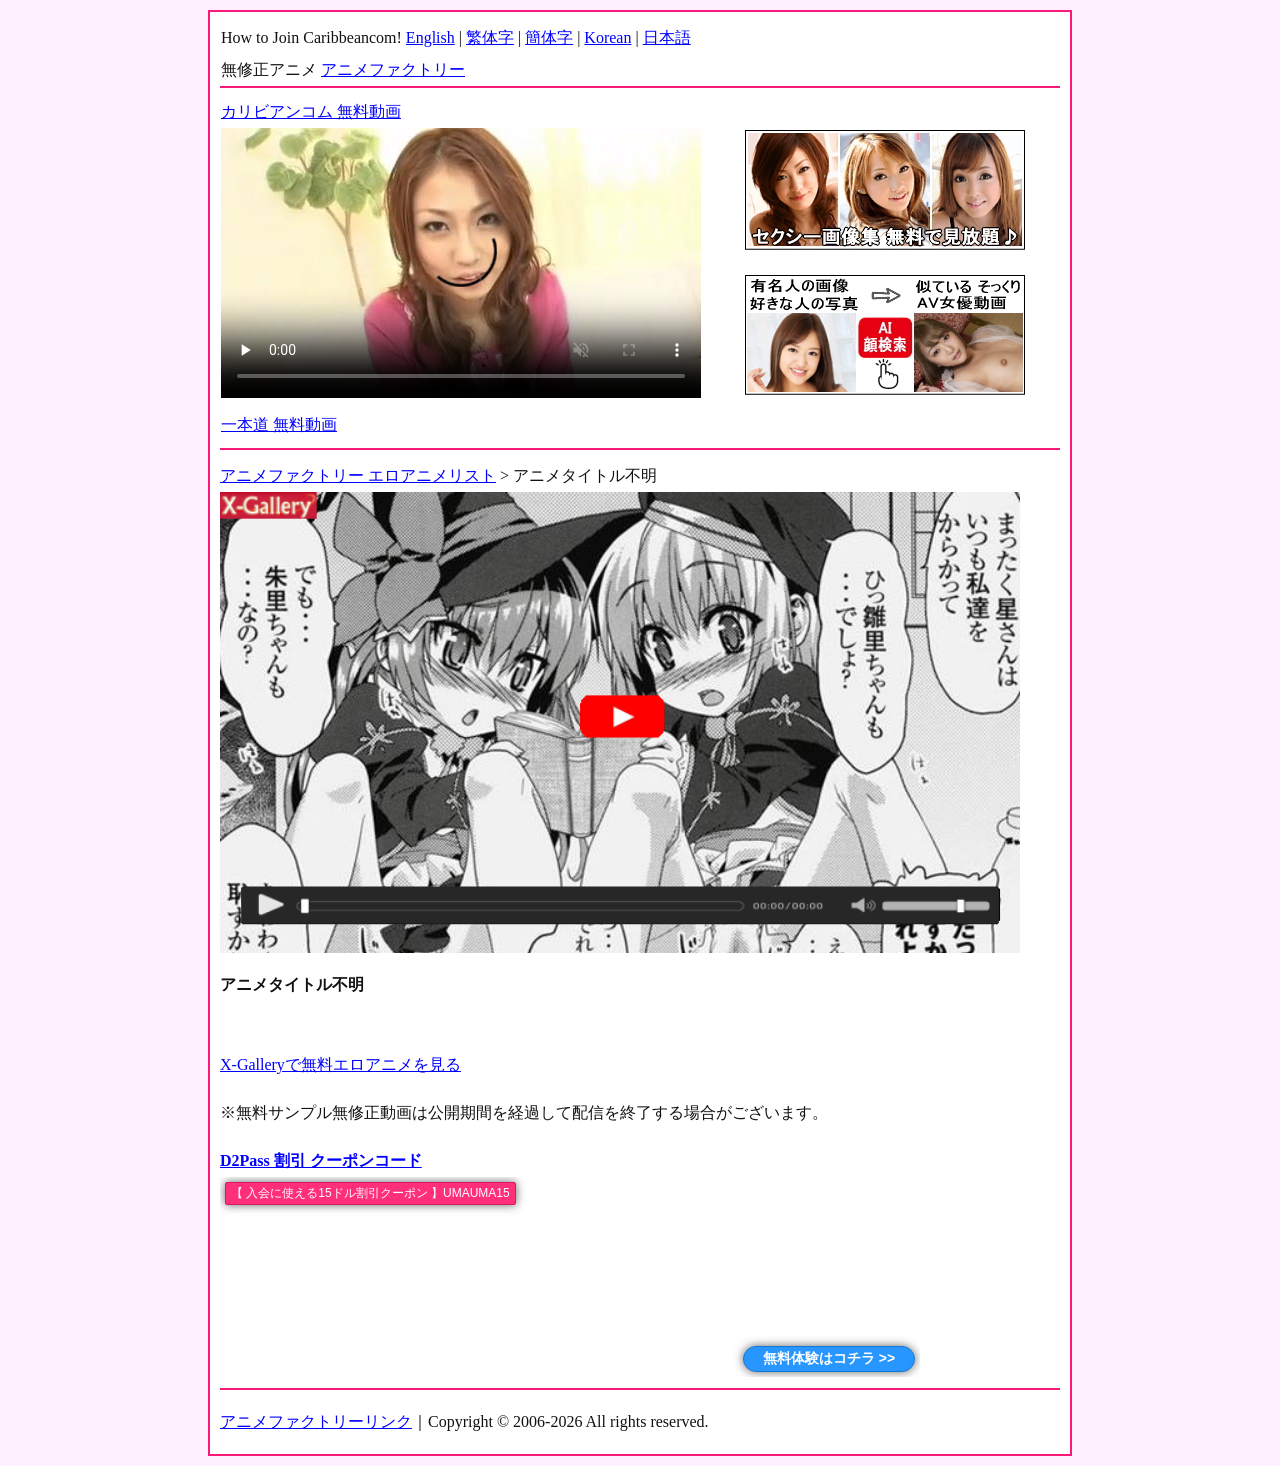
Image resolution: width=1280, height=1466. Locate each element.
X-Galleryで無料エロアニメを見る (340, 1064)
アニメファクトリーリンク (316, 1421)
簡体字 (549, 37)
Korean (607, 37)
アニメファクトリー (393, 69)
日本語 (667, 37)
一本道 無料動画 (279, 424)
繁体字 (490, 37)
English (430, 37)
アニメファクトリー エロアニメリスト (358, 475)
